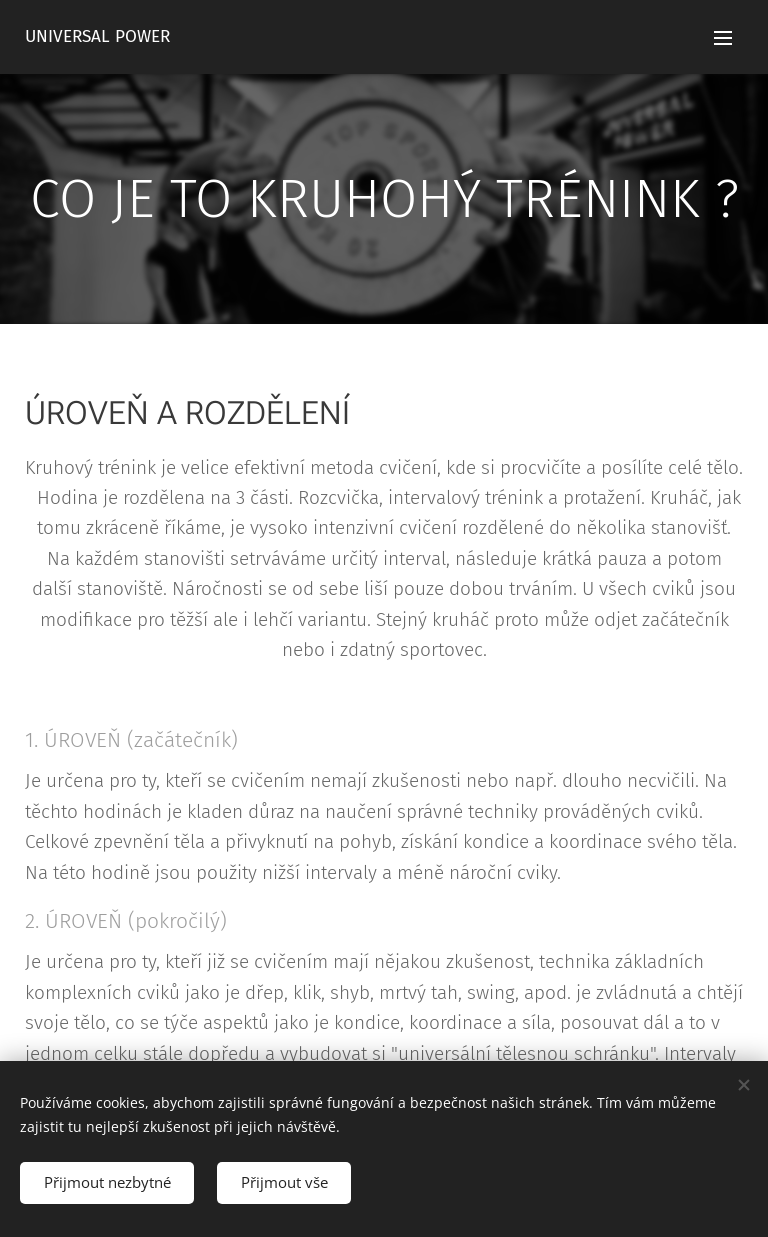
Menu (723, 38)
